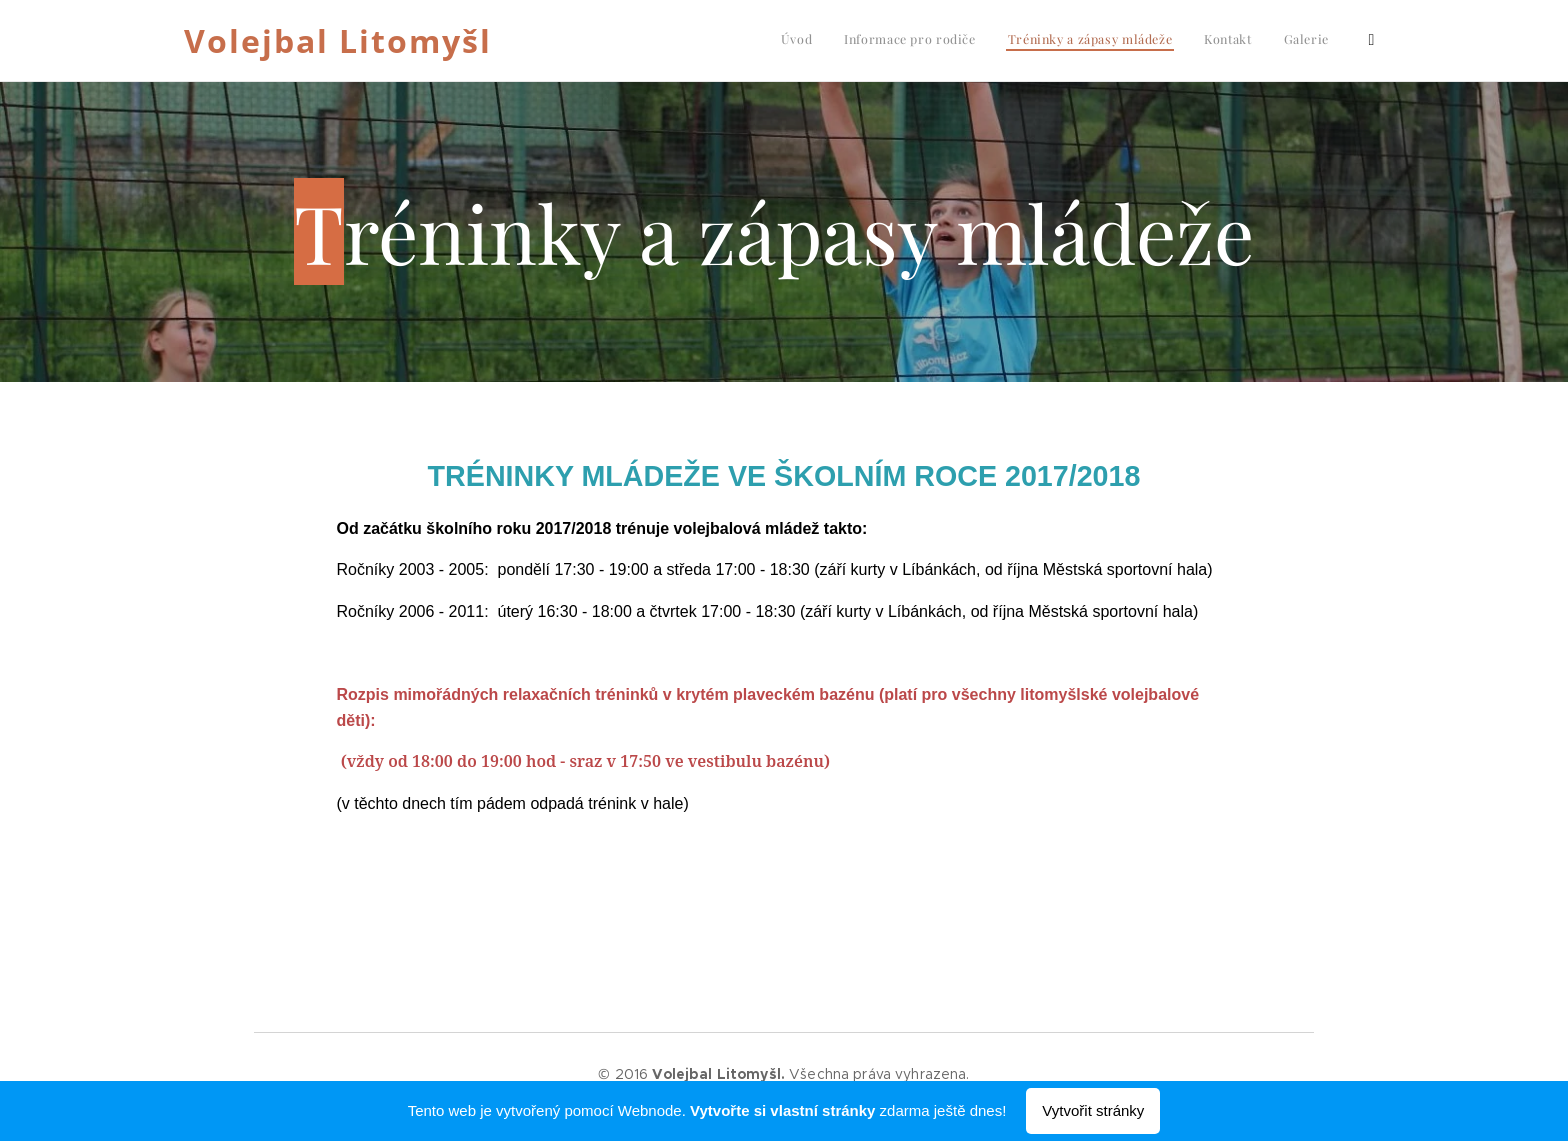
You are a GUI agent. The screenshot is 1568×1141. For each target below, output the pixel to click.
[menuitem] (1229, 41)
